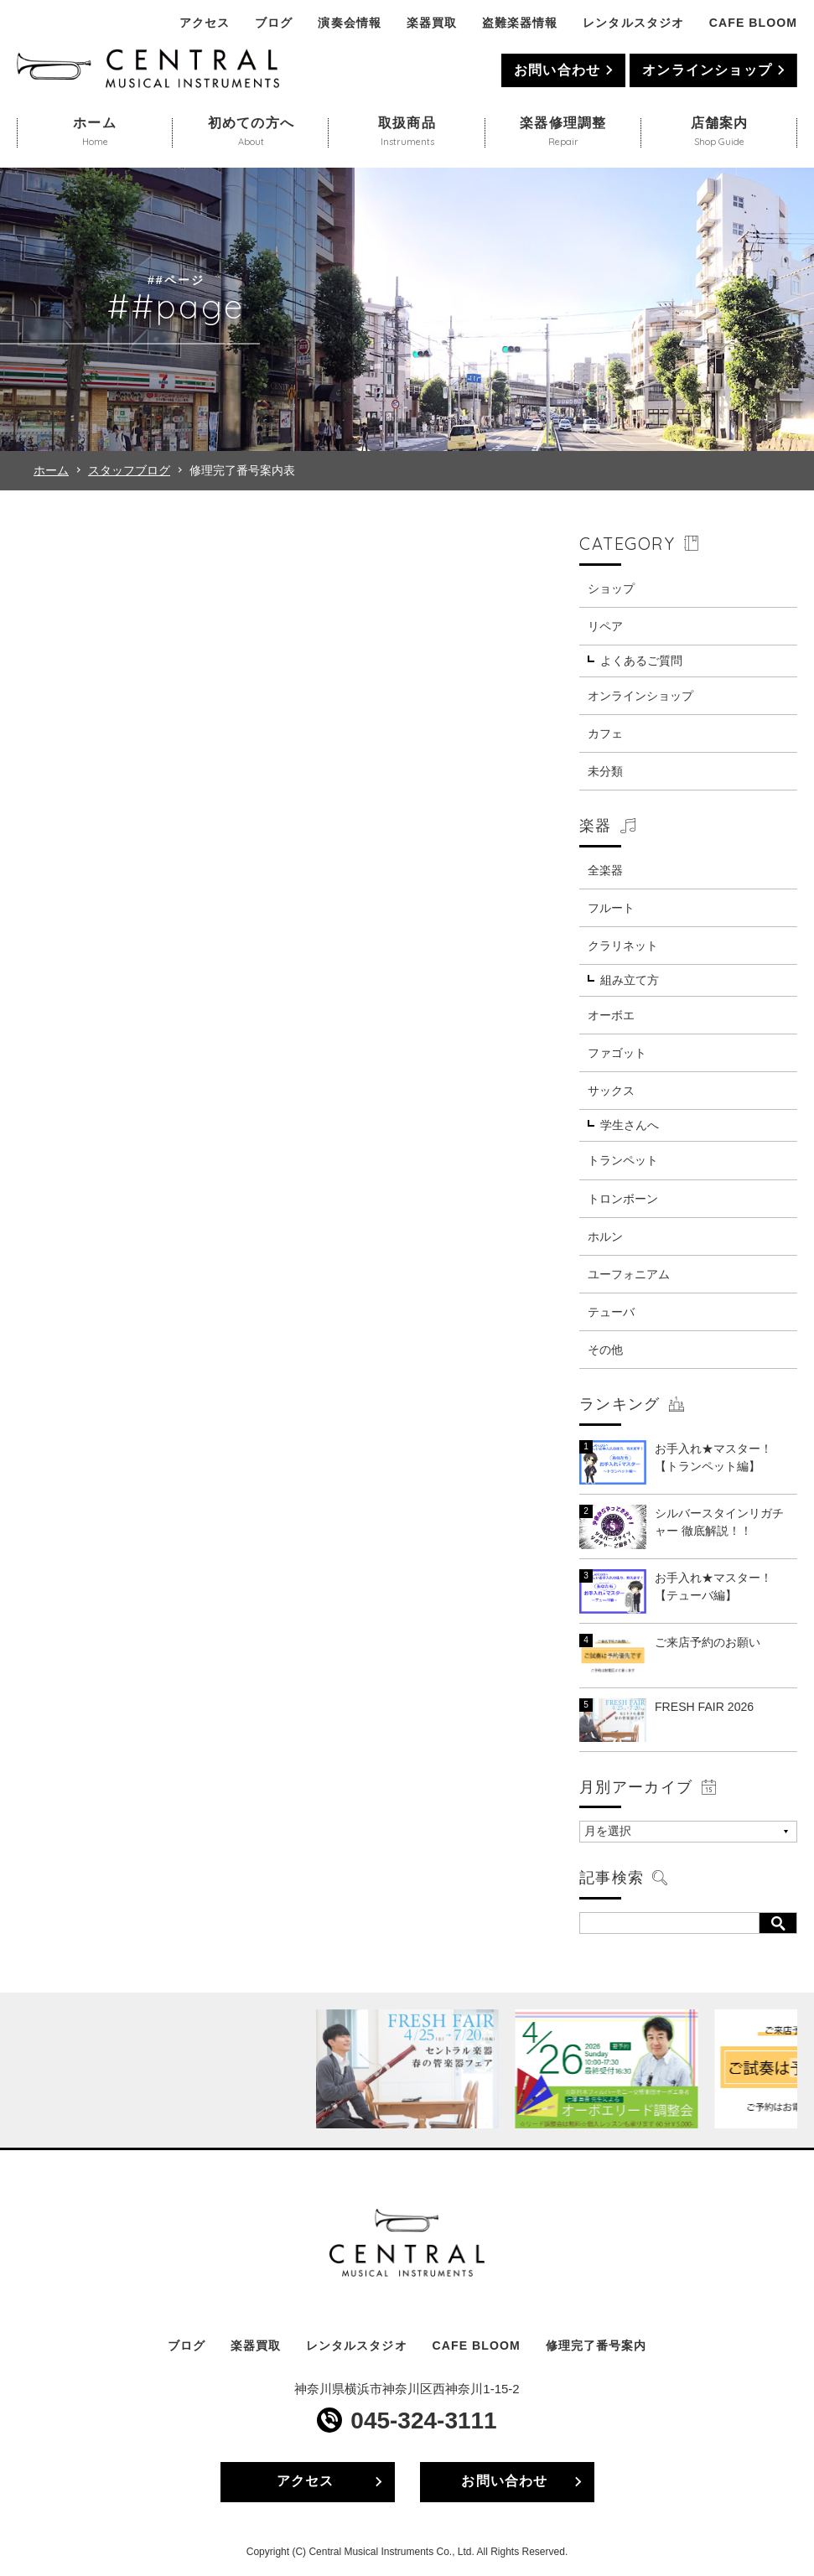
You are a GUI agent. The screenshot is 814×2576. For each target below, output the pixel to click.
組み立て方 (629, 980)
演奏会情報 (349, 22)
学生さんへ (629, 1125)
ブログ (274, 22)
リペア (605, 626)
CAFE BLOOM (753, 22)
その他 (605, 1349)
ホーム (51, 470)
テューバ (611, 1312)
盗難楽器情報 (519, 22)
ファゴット (617, 1053)
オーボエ (611, 1015)
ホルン (605, 1236)
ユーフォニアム (629, 1274)
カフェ (605, 733)
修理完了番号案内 (596, 2345)
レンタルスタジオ (633, 22)
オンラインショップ (707, 70)
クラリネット (623, 945)
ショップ (611, 588)
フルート (611, 908)
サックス (611, 1090)
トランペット (623, 1160)
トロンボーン (623, 1198)
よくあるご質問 (641, 660)
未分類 (605, 771)
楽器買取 (432, 22)
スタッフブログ (129, 470)
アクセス (204, 22)
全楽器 (605, 870)
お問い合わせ (557, 70)
